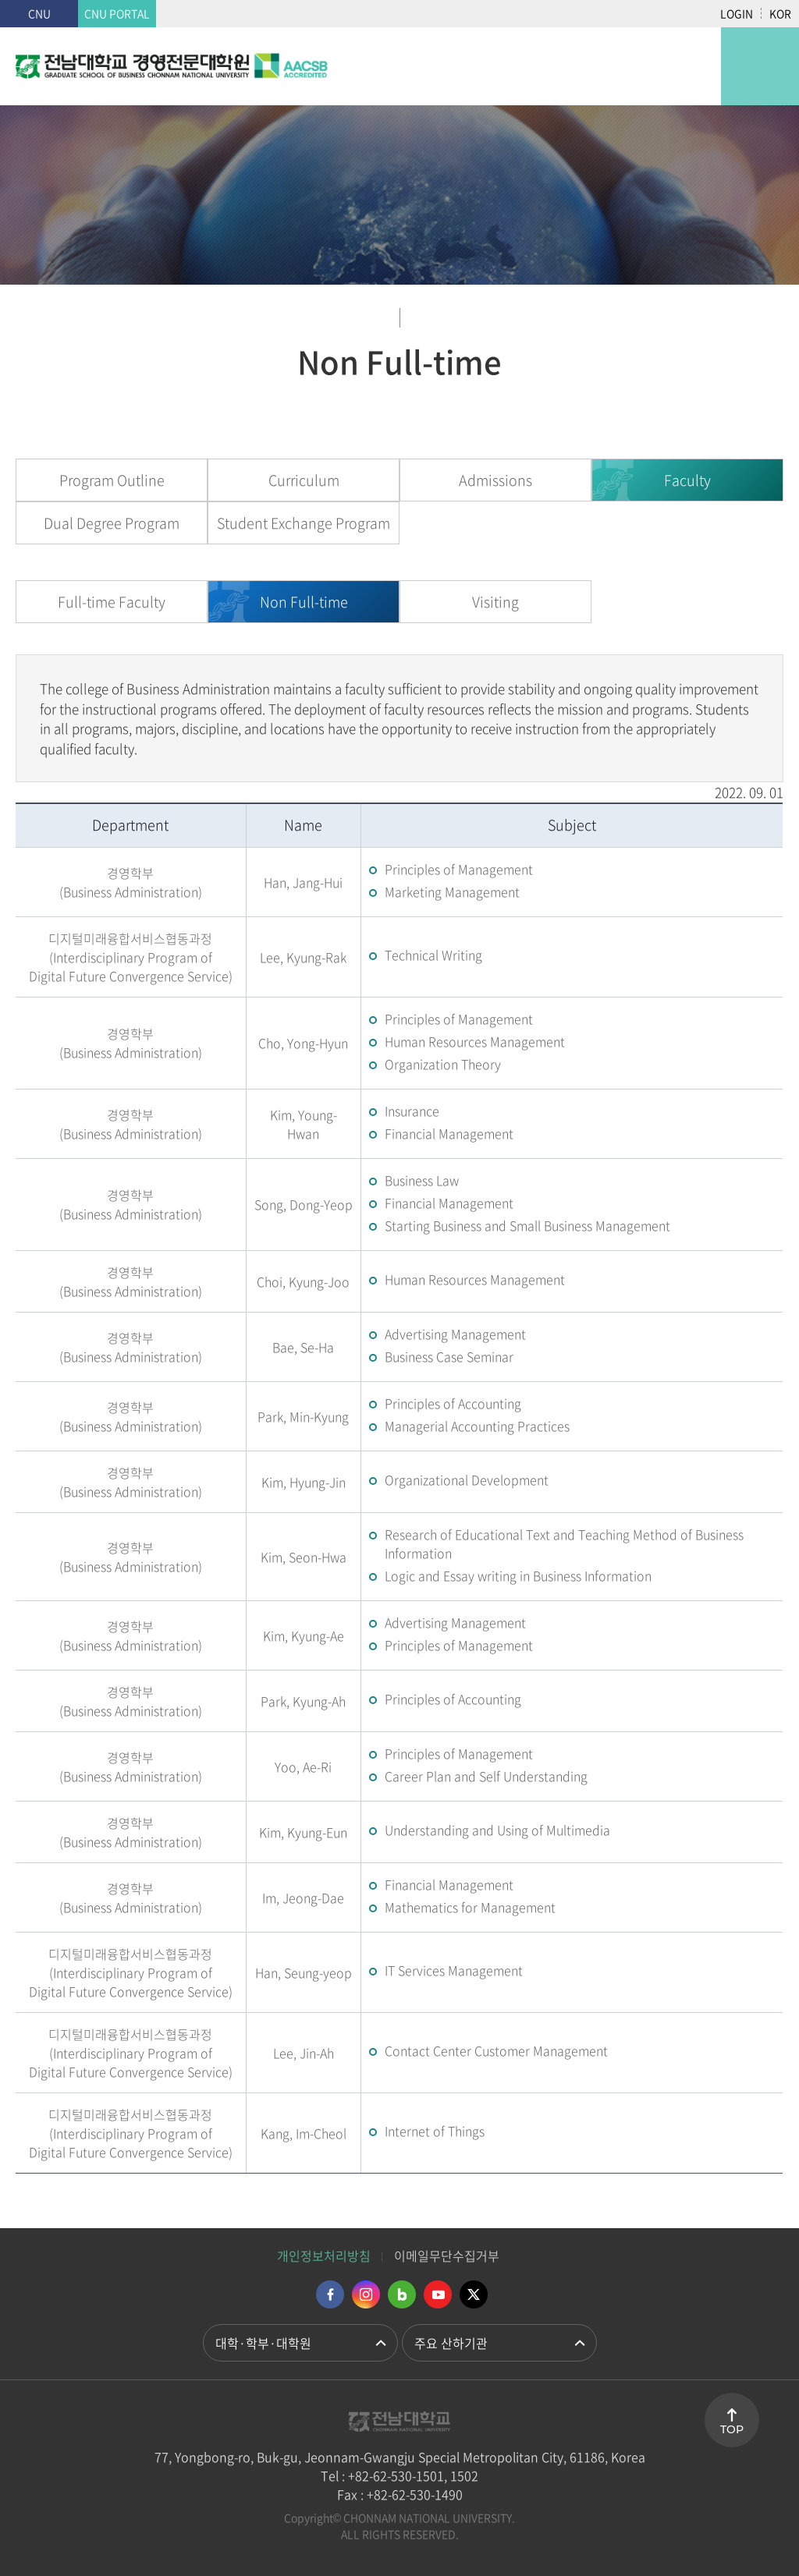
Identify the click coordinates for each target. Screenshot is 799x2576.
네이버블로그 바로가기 (402, 2294)
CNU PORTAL (117, 13)
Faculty (687, 480)
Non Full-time (304, 601)
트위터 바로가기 (474, 2294)
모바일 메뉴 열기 (760, 66)
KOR (780, 13)
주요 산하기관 (451, 2342)
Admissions (495, 480)
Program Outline (112, 480)
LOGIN (736, 13)
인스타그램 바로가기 (366, 2294)
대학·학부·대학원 (263, 2342)
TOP (732, 2429)
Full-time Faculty (111, 601)
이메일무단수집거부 (446, 2255)
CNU (39, 13)
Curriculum (303, 480)
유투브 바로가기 (438, 2294)
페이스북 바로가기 (330, 2294)
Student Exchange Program (303, 522)
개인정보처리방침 (324, 2255)
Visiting (495, 601)
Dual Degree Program (111, 522)
